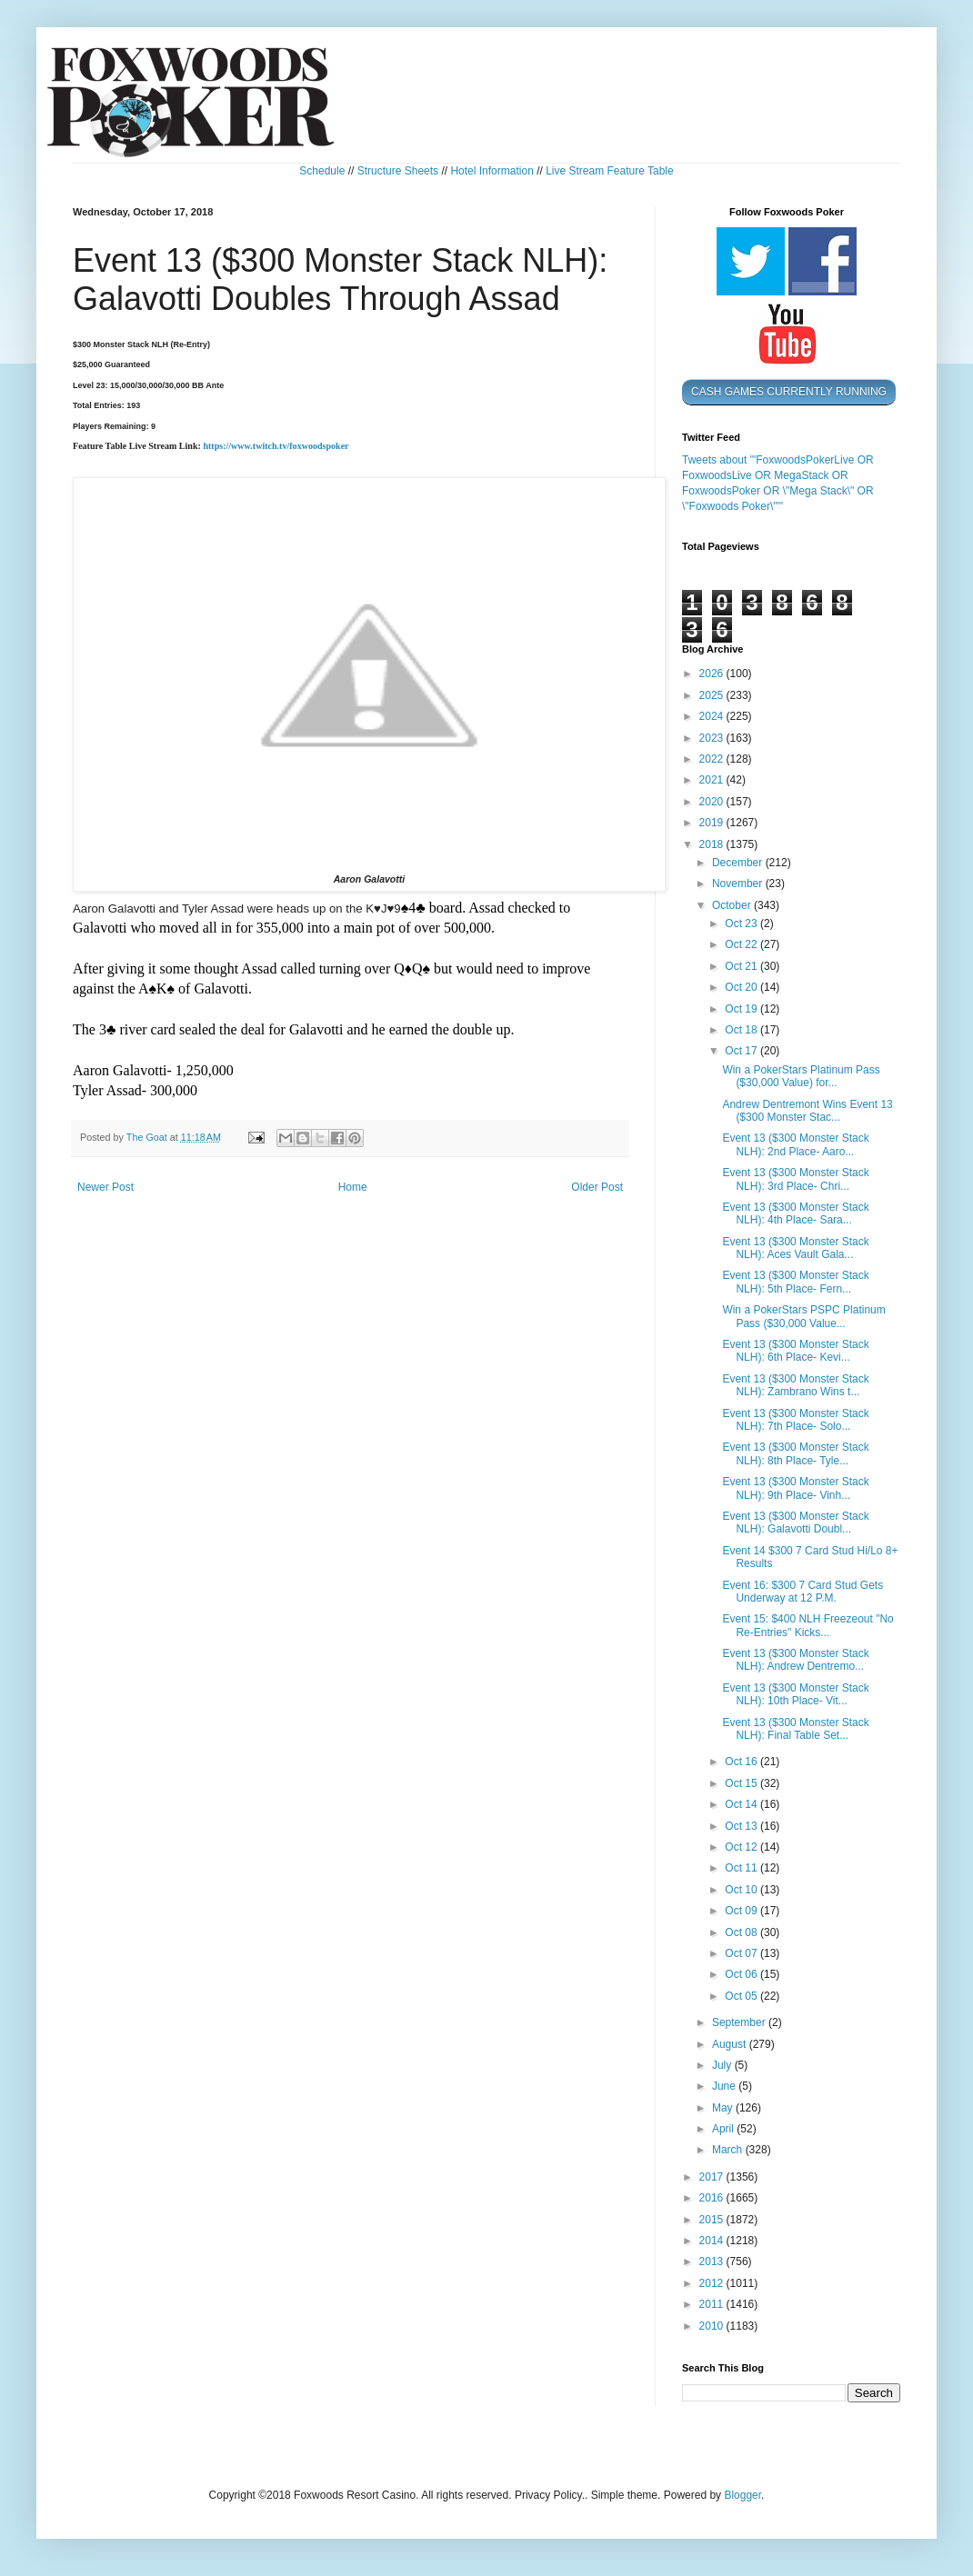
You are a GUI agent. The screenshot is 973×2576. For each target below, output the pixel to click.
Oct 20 (742, 987)
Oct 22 (742, 944)
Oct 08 (742, 1932)
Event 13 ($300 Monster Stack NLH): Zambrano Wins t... (795, 1385)
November (739, 883)
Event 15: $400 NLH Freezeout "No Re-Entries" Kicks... (807, 1625)
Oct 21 (742, 966)
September (740, 2022)
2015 (713, 2219)
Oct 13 (742, 1826)
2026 (713, 673)
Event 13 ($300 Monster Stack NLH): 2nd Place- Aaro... (795, 1144)
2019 (713, 822)
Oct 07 (742, 1953)
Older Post (597, 1187)
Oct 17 (742, 1050)
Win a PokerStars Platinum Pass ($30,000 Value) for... (800, 1076)
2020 (713, 801)
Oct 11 (742, 1868)
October (733, 905)
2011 (713, 2304)
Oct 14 (742, 1804)
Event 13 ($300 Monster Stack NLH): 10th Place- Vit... (795, 1694)
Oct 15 (742, 1783)
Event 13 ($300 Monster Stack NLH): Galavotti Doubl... (795, 1522)
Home (352, 1187)
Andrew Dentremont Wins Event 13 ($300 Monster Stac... (807, 1110)
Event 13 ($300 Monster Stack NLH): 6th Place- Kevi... (795, 1350)
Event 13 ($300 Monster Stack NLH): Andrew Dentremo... (795, 1659)
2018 (713, 844)
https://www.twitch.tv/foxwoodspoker (275, 446)
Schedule (322, 171)
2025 (713, 695)
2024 (713, 716)
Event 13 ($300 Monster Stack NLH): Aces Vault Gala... (795, 1248)
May (724, 2108)
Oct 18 (742, 1029)
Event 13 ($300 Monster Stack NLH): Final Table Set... (795, 1729)
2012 (713, 2283)
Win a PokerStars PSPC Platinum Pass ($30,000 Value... (803, 1316)
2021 (713, 780)
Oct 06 (742, 1974)
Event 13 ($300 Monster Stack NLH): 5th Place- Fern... (795, 1281)
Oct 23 (742, 923)
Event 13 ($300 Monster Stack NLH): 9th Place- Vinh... (795, 1488)
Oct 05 (742, 1996)
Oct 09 (742, 1910)
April (724, 2128)
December (739, 862)
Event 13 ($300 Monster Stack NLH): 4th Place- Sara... (795, 1213)
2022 (713, 759)
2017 (713, 2177)
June (725, 2086)
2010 (713, 2326)
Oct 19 (742, 1009)
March (729, 2149)
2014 (713, 2240)
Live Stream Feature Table (610, 171)
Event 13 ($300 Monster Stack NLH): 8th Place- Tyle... (795, 1453)
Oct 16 (742, 1761)
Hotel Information (491, 171)
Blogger (742, 2495)
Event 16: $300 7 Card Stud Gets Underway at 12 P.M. (802, 1591)
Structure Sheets (397, 171)
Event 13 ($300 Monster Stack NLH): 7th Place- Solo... (795, 1420)
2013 (713, 2261)
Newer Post (105, 1187)
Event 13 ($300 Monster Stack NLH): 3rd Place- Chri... (795, 1179)
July (723, 2065)
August (730, 2044)
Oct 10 (742, 1889)
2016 (713, 2198)
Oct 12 (742, 1847)
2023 (713, 738)
